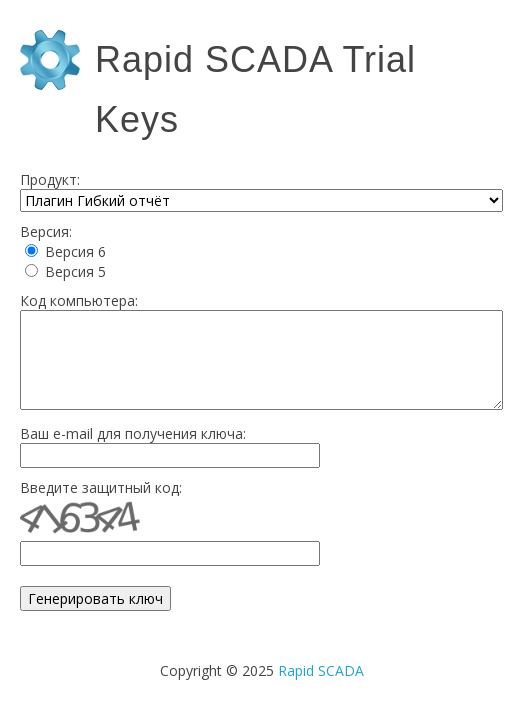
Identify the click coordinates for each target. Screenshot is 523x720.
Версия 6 (75, 251)
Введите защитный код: (101, 487)
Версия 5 (75, 271)
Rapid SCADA (321, 670)
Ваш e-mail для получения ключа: (133, 433)
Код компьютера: (79, 300)
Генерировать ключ (95, 598)
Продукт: (50, 179)
